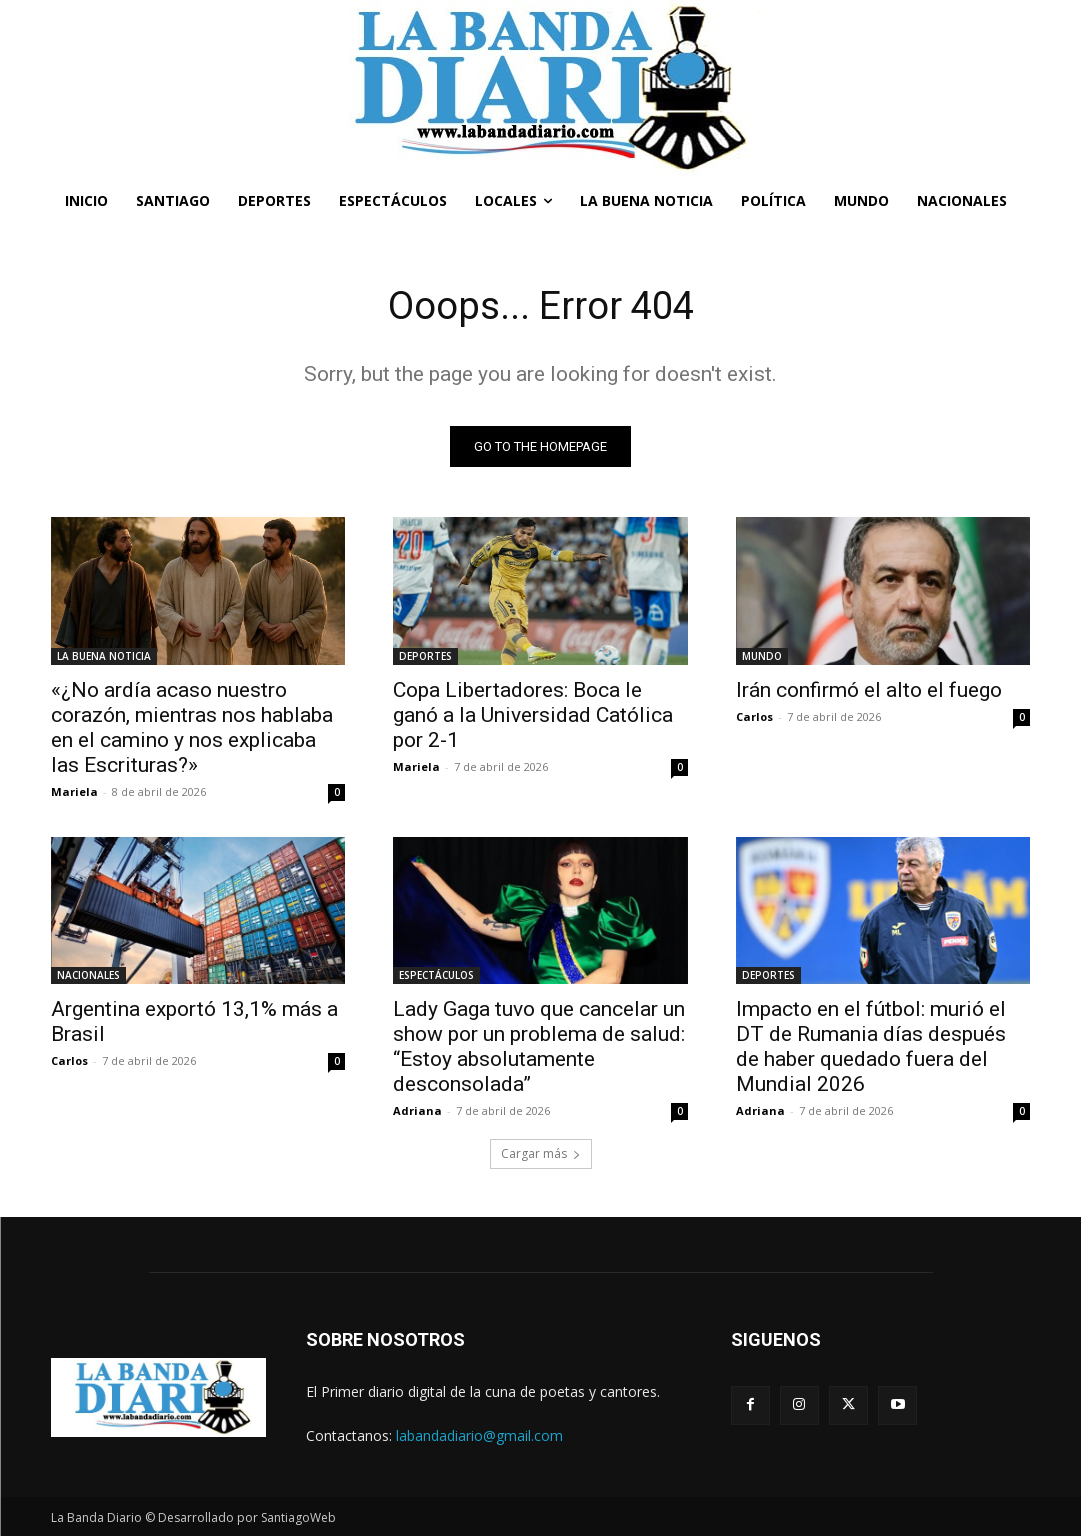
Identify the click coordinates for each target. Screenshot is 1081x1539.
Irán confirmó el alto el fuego (869, 691)
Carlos (754, 717)
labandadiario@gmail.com (479, 1437)
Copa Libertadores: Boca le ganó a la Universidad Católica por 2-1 (533, 716)
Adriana (417, 1112)
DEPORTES (425, 657)
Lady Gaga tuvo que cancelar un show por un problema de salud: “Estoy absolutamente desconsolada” (539, 1048)
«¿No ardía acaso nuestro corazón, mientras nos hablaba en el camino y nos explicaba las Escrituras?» (192, 728)
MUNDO (762, 657)
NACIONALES (88, 977)
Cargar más (541, 1156)
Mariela (74, 792)
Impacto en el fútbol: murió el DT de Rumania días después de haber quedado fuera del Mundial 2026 (871, 1048)
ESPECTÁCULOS (436, 977)
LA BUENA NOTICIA (104, 657)
